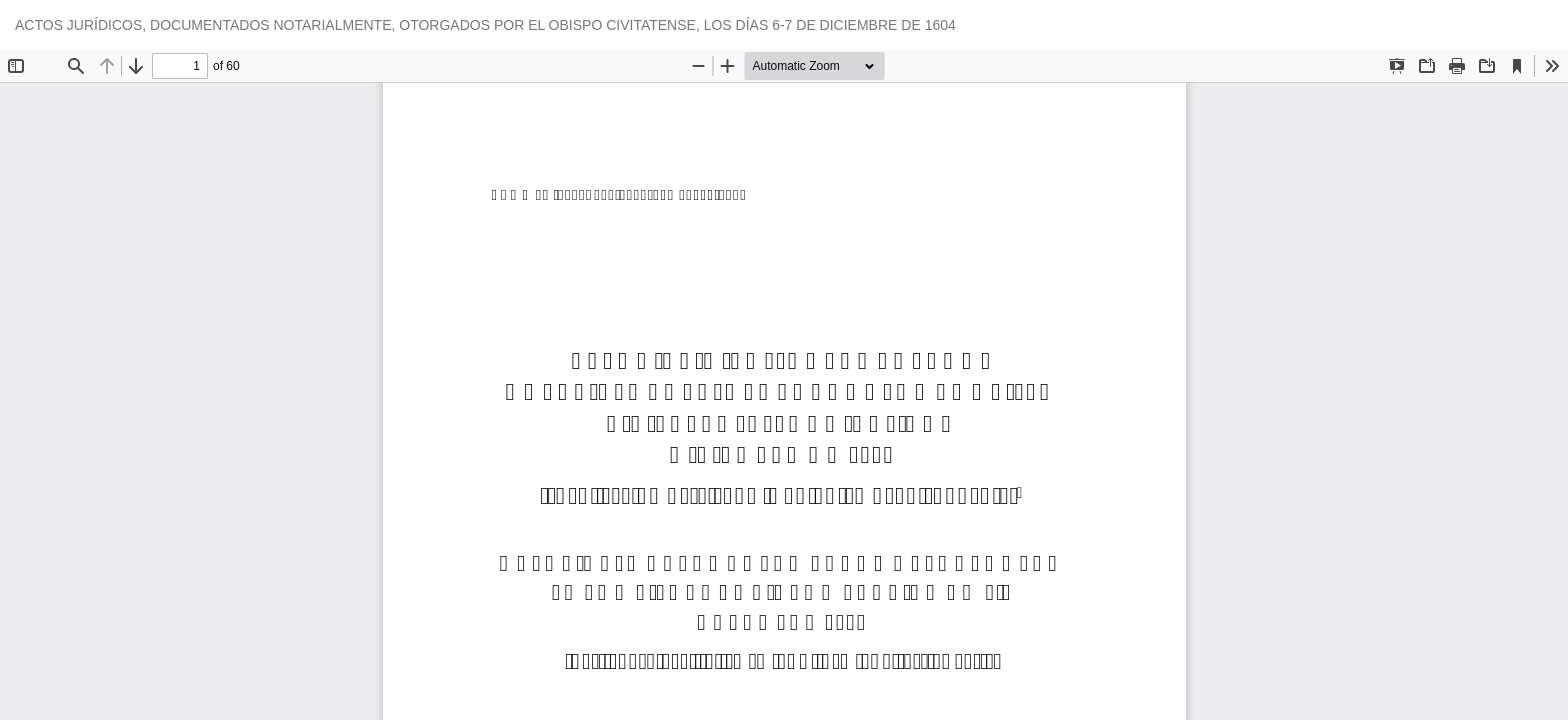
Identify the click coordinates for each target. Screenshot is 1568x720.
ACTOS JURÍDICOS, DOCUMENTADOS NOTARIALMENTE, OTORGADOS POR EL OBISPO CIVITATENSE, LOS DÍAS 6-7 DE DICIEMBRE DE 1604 (485, 25)
